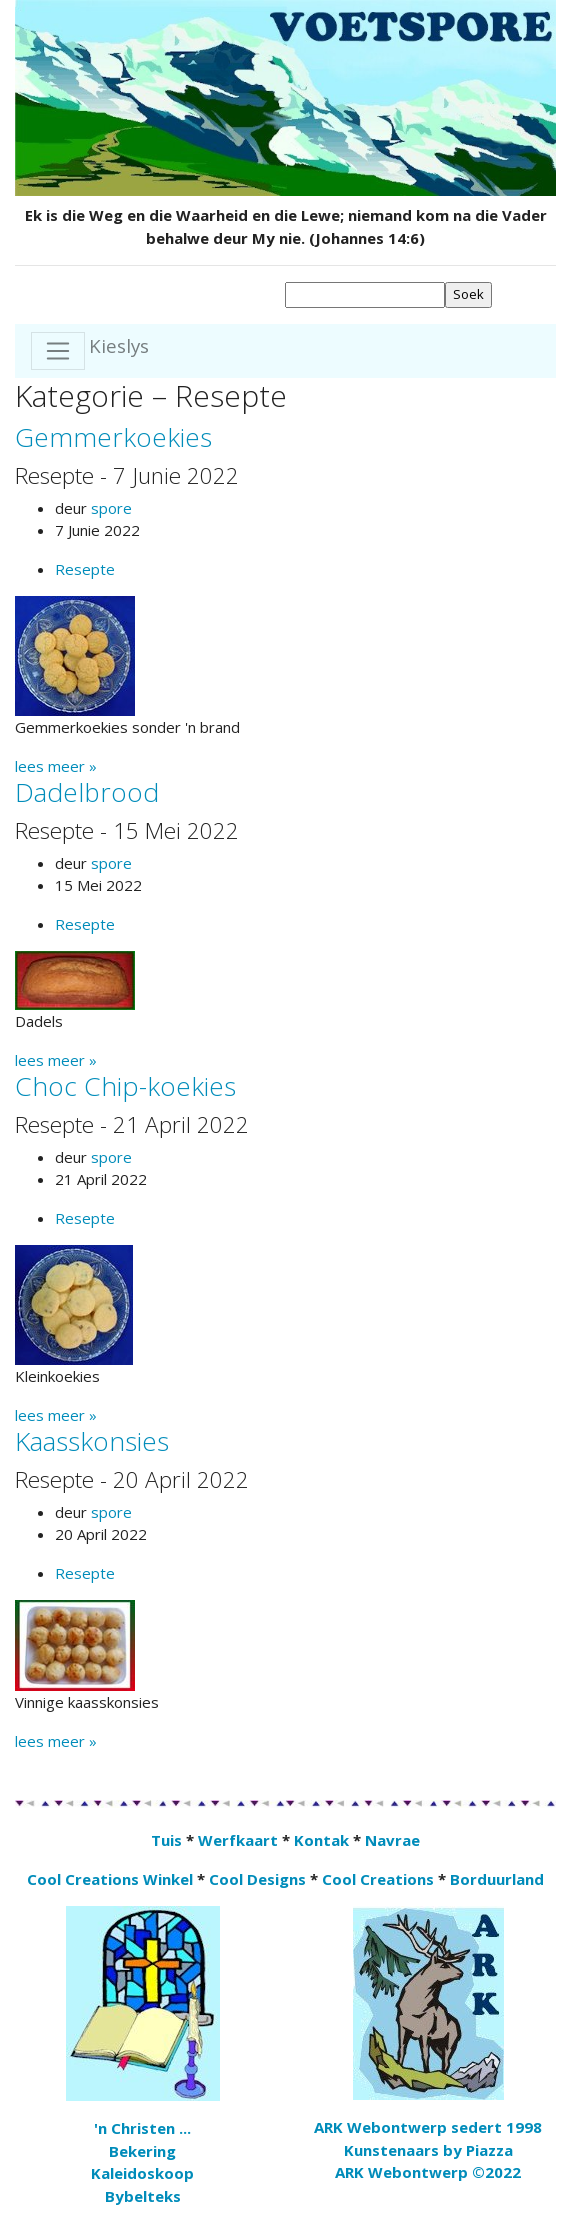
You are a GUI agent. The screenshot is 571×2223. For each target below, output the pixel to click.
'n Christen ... (142, 2128)
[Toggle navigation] (58, 351)
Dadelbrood (87, 792)
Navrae (392, 1840)
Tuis (166, 1840)
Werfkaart (238, 1840)
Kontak (321, 1840)
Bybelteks (143, 2196)
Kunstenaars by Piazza (428, 2150)
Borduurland (497, 1879)
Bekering (142, 2151)
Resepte (85, 569)
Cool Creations (378, 1879)
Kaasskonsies (92, 1441)
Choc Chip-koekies (125, 1086)
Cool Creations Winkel (110, 1879)
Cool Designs (257, 1879)
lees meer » (56, 766)
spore (111, 508)
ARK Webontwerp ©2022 (428, 2172)
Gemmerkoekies (113, 437)
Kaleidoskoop (142, 2173)
